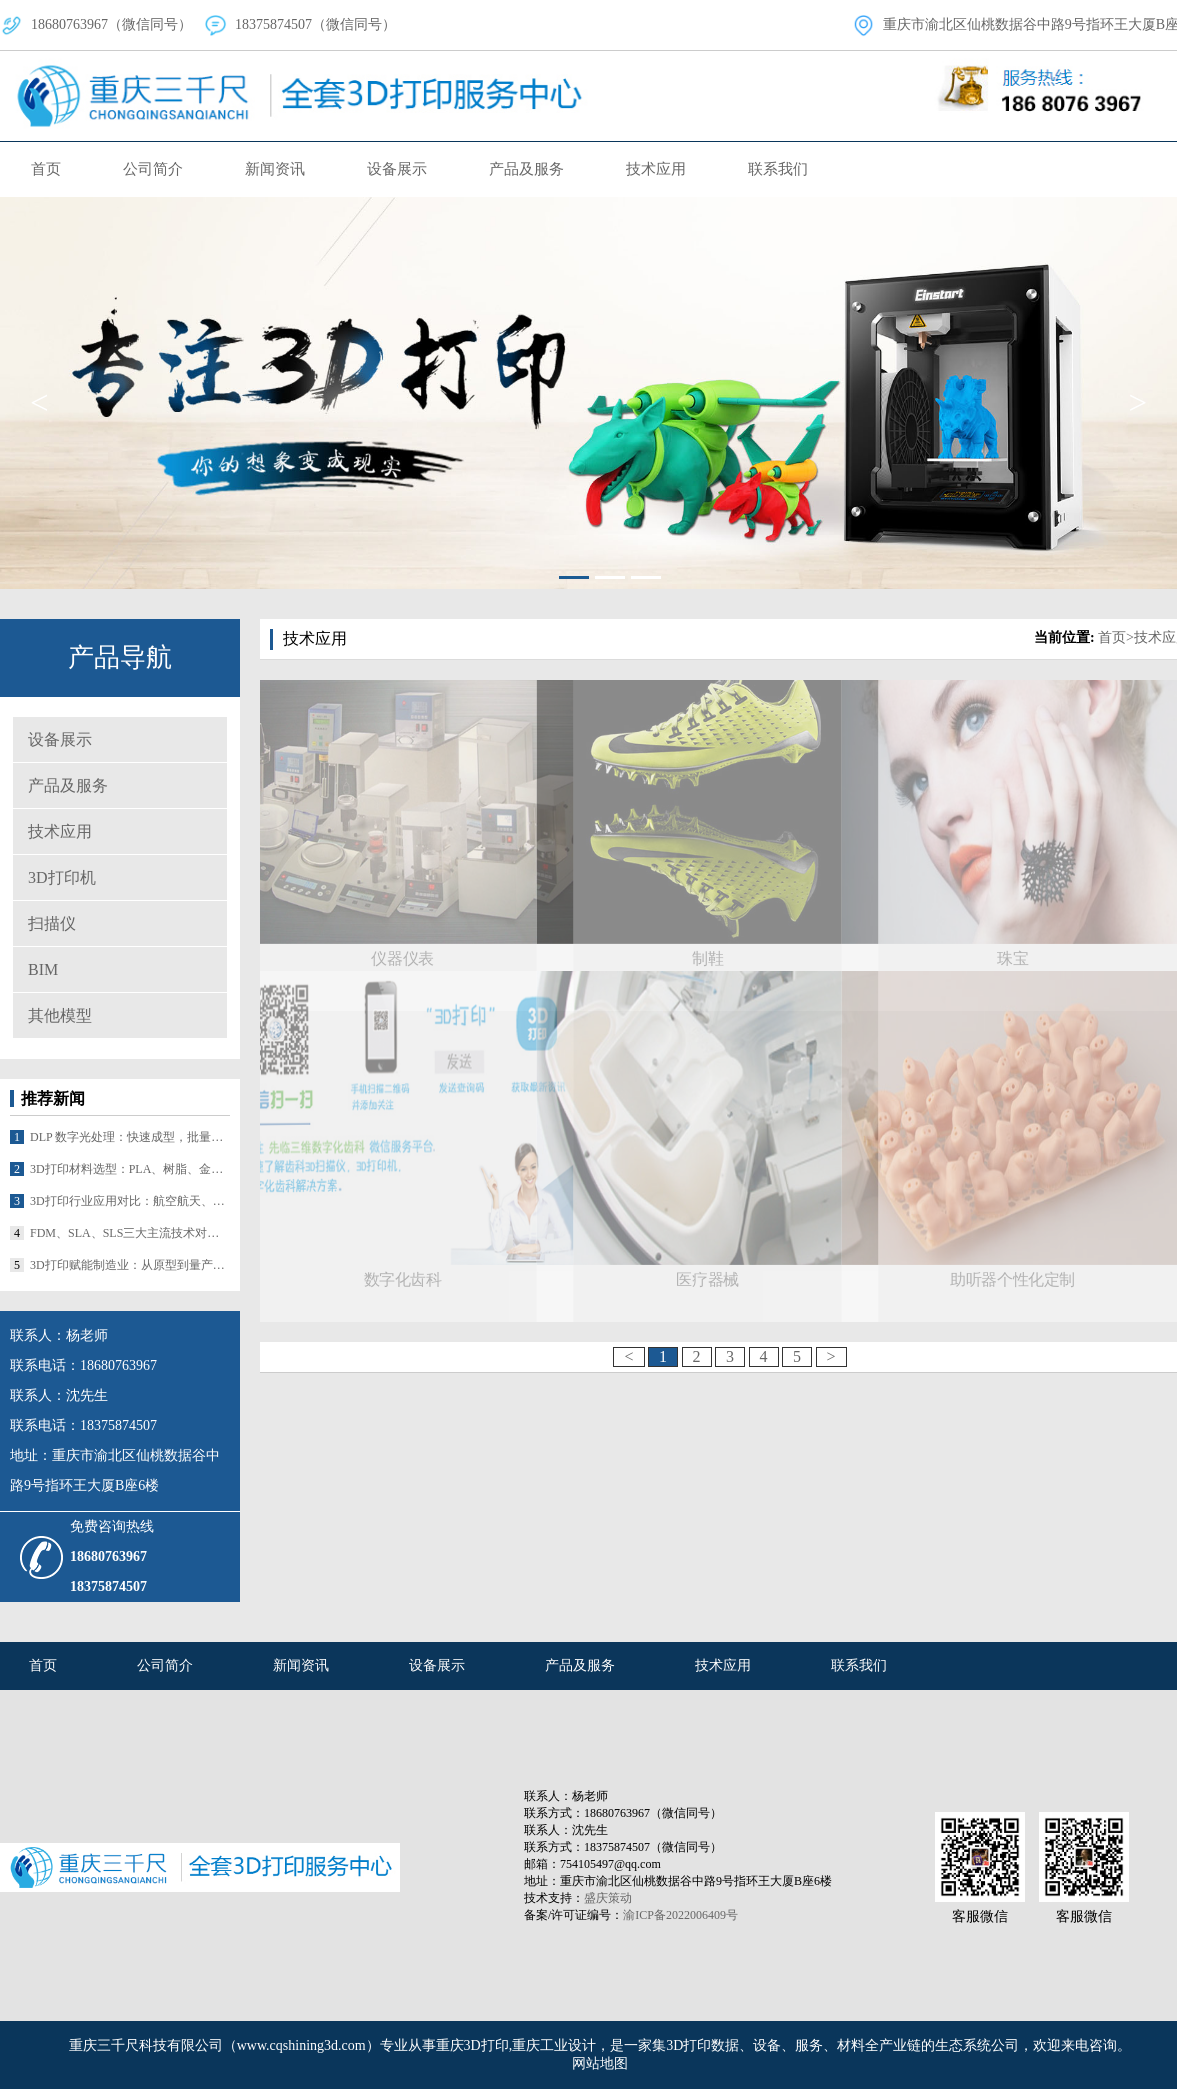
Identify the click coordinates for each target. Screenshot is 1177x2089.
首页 (46, 169)
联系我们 (778, 169)
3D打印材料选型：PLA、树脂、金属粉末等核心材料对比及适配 (130, 1169)
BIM (43, 969)
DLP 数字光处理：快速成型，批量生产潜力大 (130, 1137)
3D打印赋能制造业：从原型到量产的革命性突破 (130, 1265)
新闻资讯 (275, 169)
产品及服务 (526, 169)
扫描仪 (52, 923)
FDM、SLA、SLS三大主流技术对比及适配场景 (130, 1233)
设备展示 (397, 169)
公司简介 (153, 169)
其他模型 (60, 1015)
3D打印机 (62, 877)
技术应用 (656, 169)
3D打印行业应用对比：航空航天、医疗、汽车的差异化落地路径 (130, 1201)
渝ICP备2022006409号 (680, 1915)
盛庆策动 (608, 1898)
